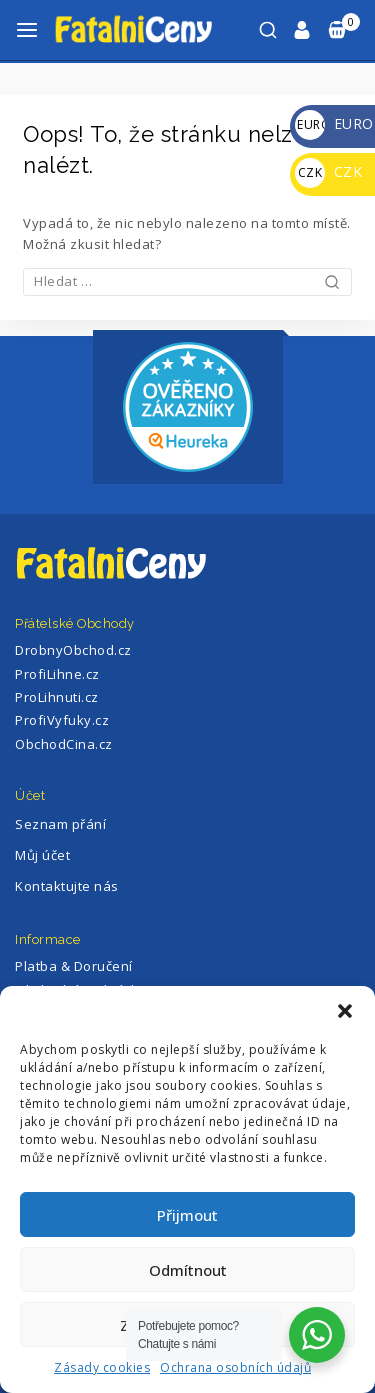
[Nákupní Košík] (343, 30)
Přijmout (187, 1215)
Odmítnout (188, 1270)
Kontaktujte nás (67, 886)
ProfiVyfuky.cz (62, 720)
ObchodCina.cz (64, 744)
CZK (328, 171)
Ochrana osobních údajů (235, 1367)
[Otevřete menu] (27, 30)
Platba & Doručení (74, 966)
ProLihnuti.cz (57, 697)
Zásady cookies (102, 1367)
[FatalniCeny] (154, 29)
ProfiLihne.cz (57, 674)
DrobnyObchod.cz (73, 650)
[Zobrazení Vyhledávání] (268, 30)
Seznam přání (60, 824)
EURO (334, 123)
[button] (345, 1011)
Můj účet (42, 855)
